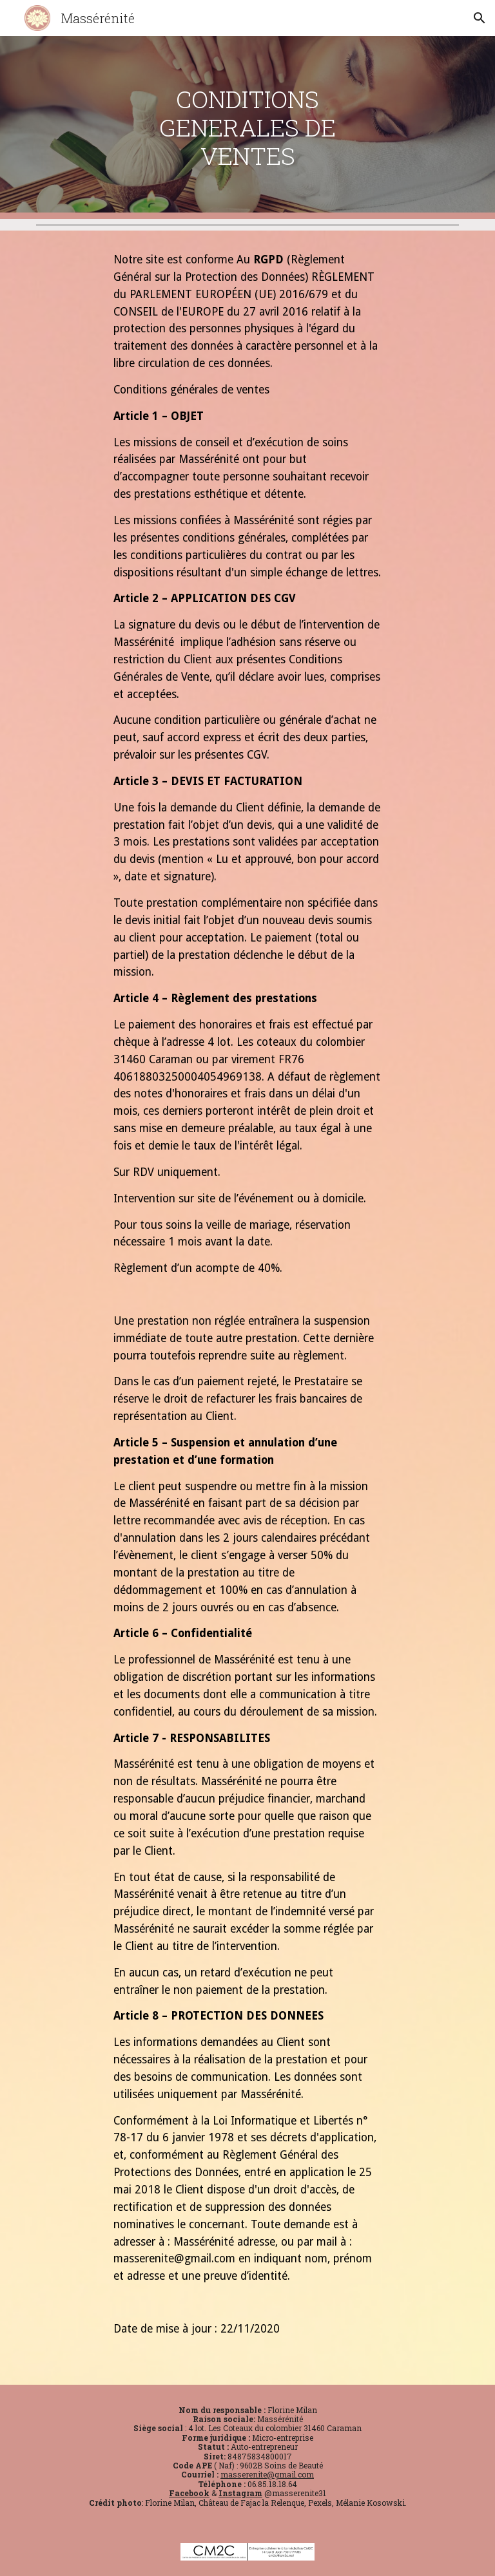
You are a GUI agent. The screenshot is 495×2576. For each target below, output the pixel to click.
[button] (479, 18)
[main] (247, 127)
